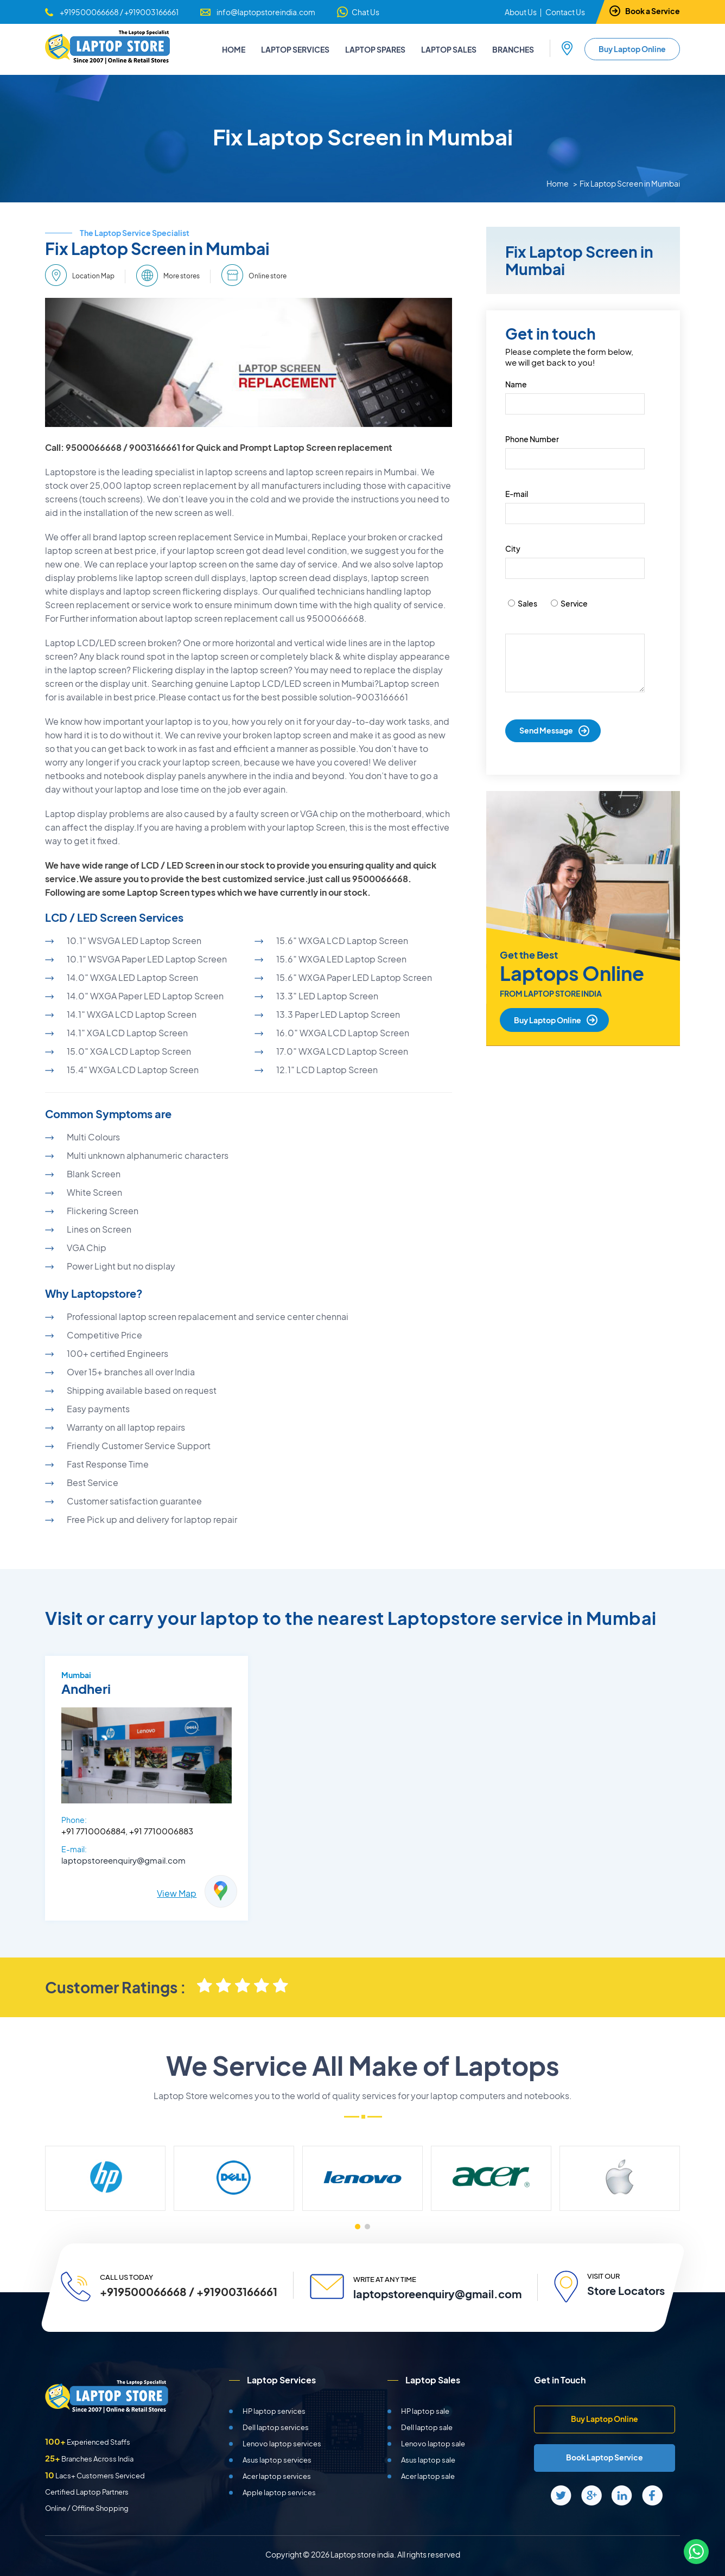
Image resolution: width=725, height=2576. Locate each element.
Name (516, 384)
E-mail (516, 494)
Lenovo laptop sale (433, 2443)
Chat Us (365, 12)
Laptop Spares (375, 49)
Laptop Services (295, 49)
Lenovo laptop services (282, 2443)
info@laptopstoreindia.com (266, 12)
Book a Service (652, 11)
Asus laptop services (277, 2460)
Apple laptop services (279, 2492)
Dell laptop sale (427, 2427)
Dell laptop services (276, 2427)
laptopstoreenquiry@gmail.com (123, 1860)
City (512, 548)
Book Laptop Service (604, 2457)
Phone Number (532, 439)
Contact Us (565, 12)
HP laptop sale (425, 2411)
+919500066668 (89, 12)
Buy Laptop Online (632, 49)
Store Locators (625, 2290)
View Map (176, 1893)
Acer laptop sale (428, 2476)
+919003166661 (151, 12)
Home (233, 49)
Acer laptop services (277, 2476)
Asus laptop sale (428, 2460)
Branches (513, 49)
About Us (521, 12)
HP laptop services (274, 2411)
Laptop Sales (448, 49)
